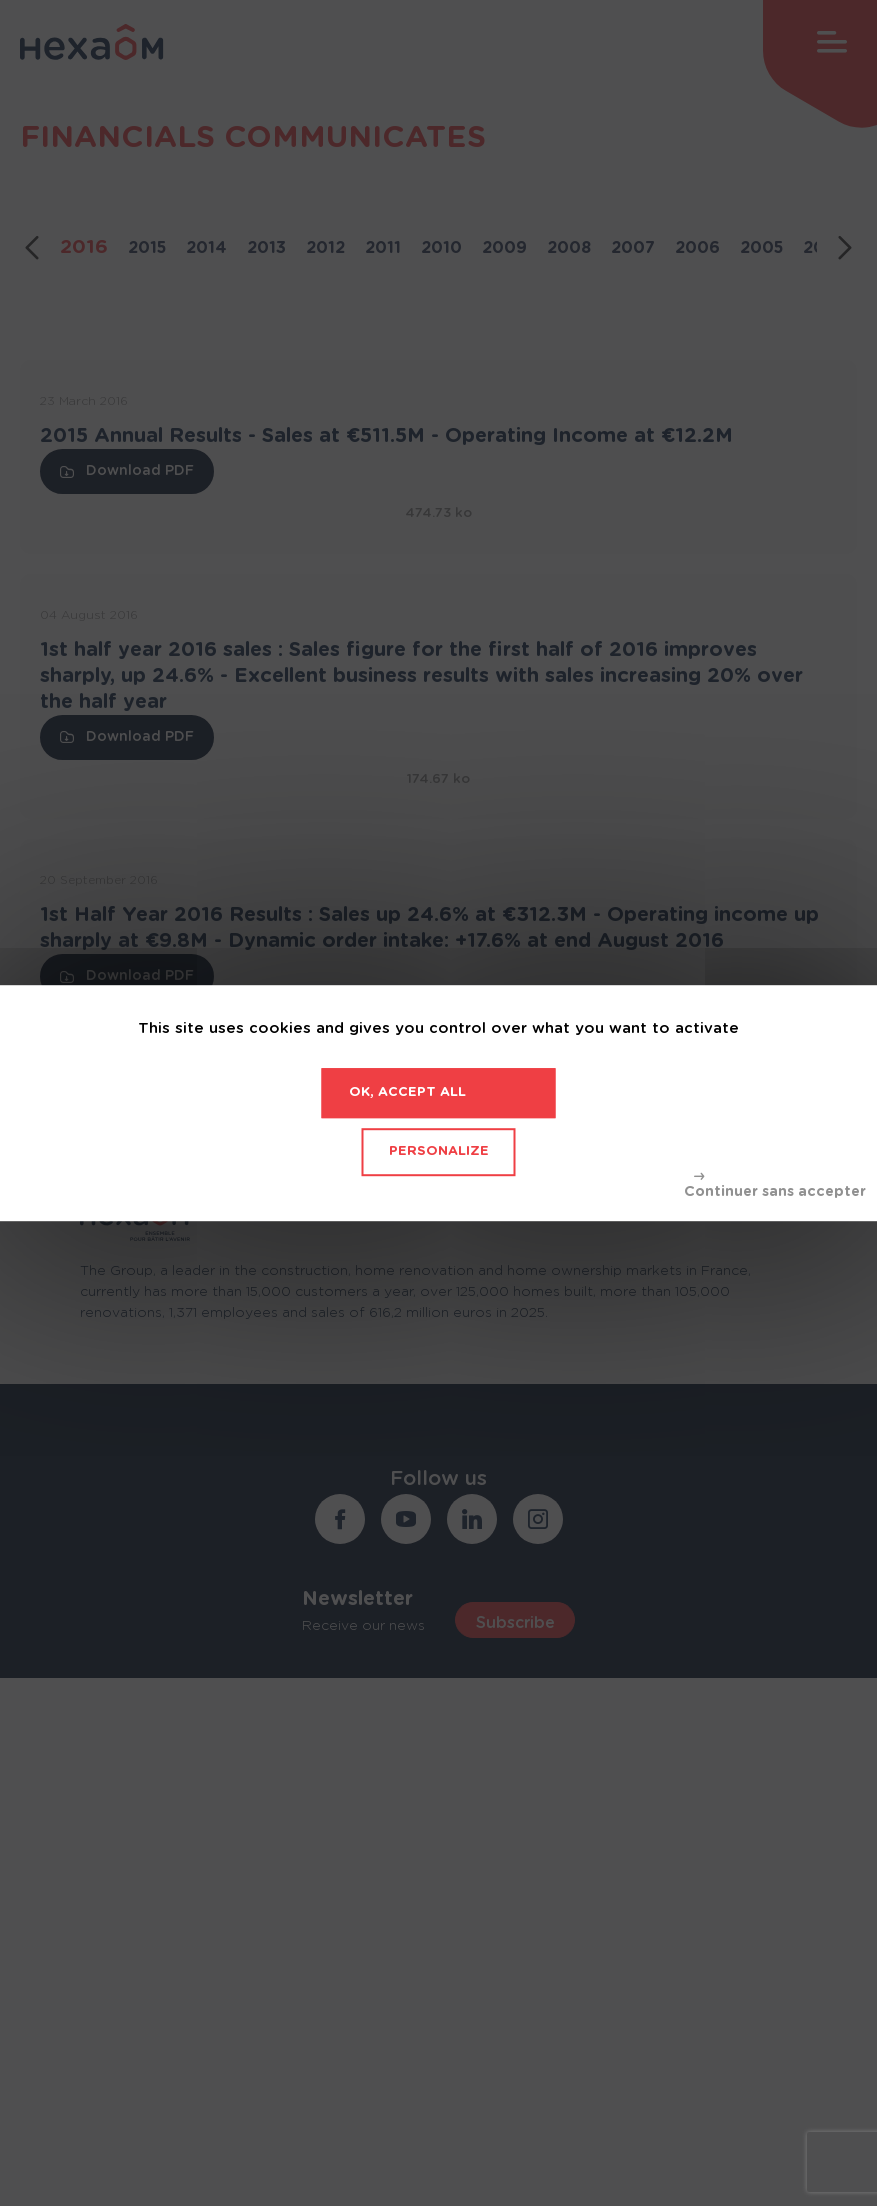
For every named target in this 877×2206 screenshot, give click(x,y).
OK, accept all (407, 1092)
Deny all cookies (775, 1186)
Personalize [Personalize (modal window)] (439, 1151)
